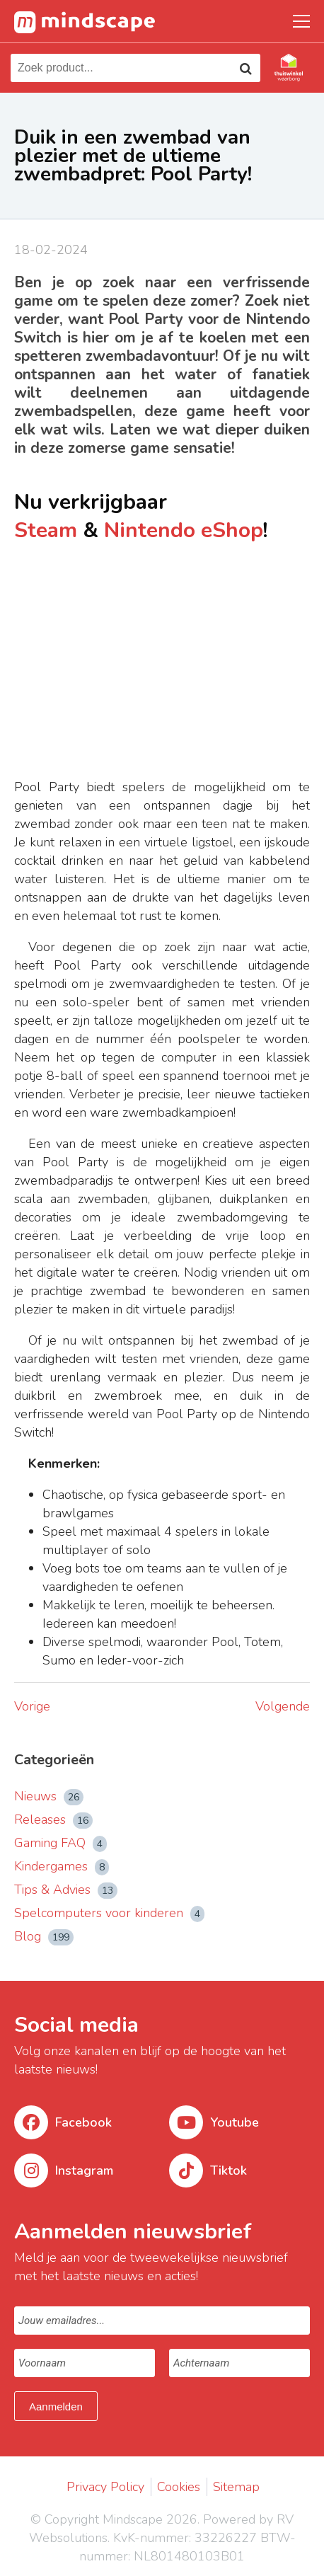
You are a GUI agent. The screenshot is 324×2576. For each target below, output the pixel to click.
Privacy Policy (105, 2486)
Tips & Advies (65, 1889)
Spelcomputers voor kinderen (109, 1912)
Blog (44, 1936)
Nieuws (48, 1796)
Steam (45, 530)
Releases (53, 1819)
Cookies (178, 2486)
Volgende (282, 1706)
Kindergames (61, 1866)
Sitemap (236, 2486)
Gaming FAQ (60, 1842)
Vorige (32, 1706)
